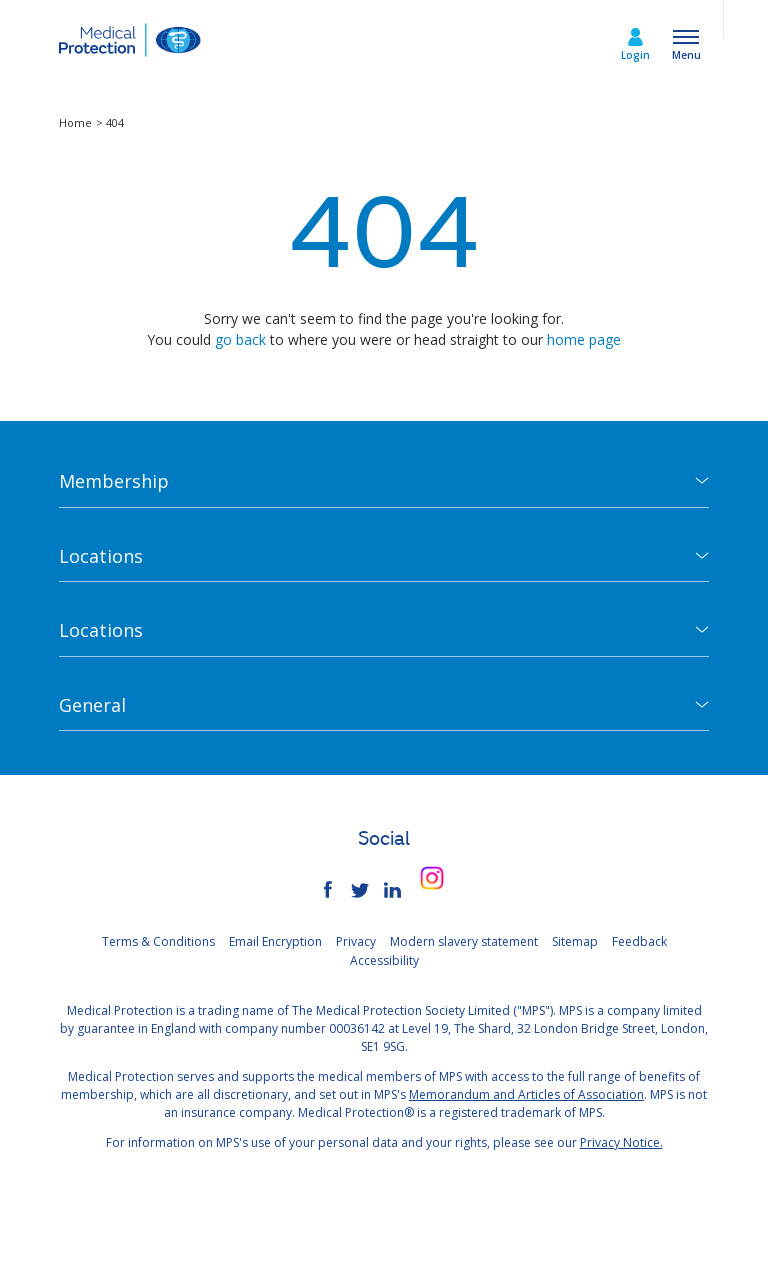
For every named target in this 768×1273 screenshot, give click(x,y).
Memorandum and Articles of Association (526, 1094)
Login (635, 55)
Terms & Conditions (158, 941)
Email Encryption (275, 941)
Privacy (356, 941)
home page (584, 339)
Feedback (639, 941)
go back (240, 339)
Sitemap (575, 941)
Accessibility (384, 960)
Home (77, 122)
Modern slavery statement (464, 941)
